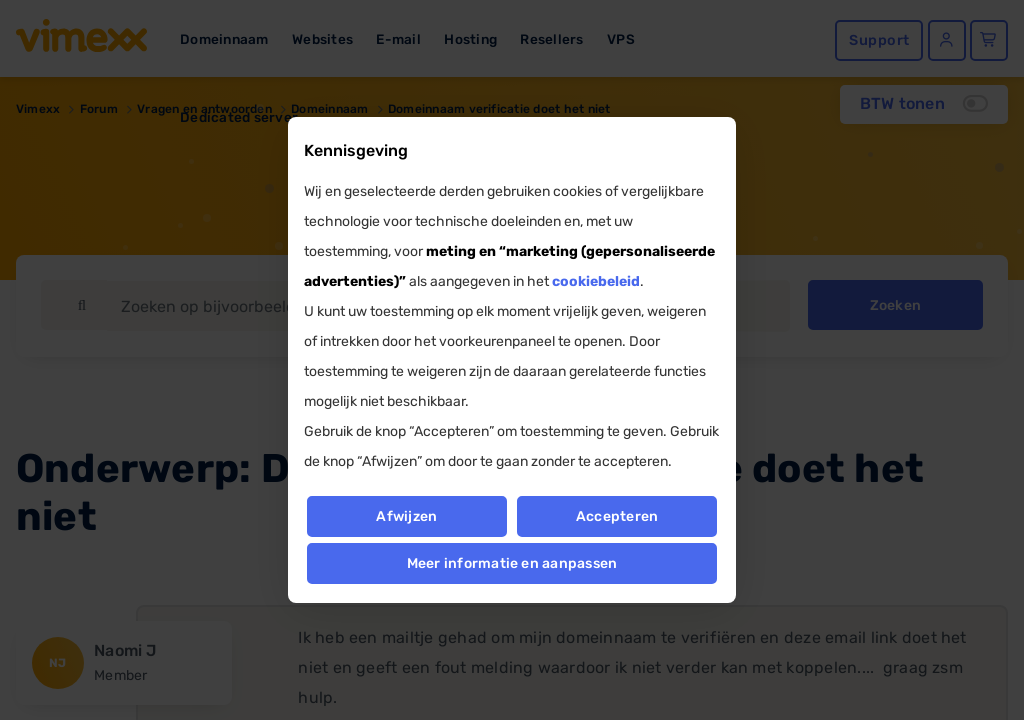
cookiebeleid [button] (596, 281)
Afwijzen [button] (406, 516)
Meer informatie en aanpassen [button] (512, 563)
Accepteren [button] (617, 516)
